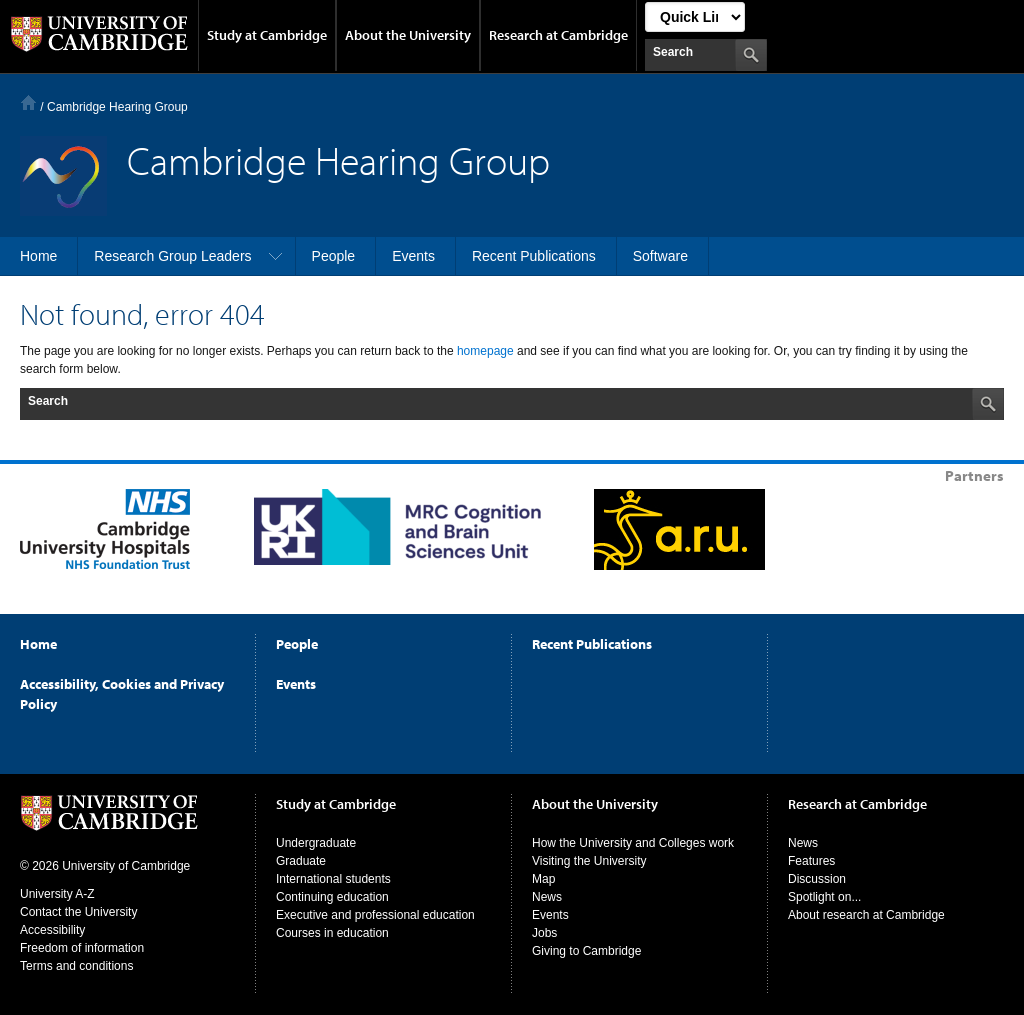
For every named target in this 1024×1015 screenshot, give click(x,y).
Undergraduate (316, 843)
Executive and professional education (375, 915)
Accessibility (52, 930)
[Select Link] (695, 17)
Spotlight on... (824, 897)
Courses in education (332, 933)
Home (28, 102)
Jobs (544, 933)
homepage (485, 351)
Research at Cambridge (558, 35)
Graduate (301, 861)
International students (333, 879)
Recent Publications (592, 644)
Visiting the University (589, 861)
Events (296, 684)
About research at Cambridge (866, 915)
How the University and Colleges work (633, 843)
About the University (408, 35)
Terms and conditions (76, 966)
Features (811, 861)
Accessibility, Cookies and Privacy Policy (122, 694)
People (297, 644)
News (547, 897)
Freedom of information (82, 948)
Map (543, 879)
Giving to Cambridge (586, 951)
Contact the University (78, 912)
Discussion (817, 879)
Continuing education (332, 897)
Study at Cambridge (267, 35)
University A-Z (57, 894)
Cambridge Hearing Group (117, 107)
